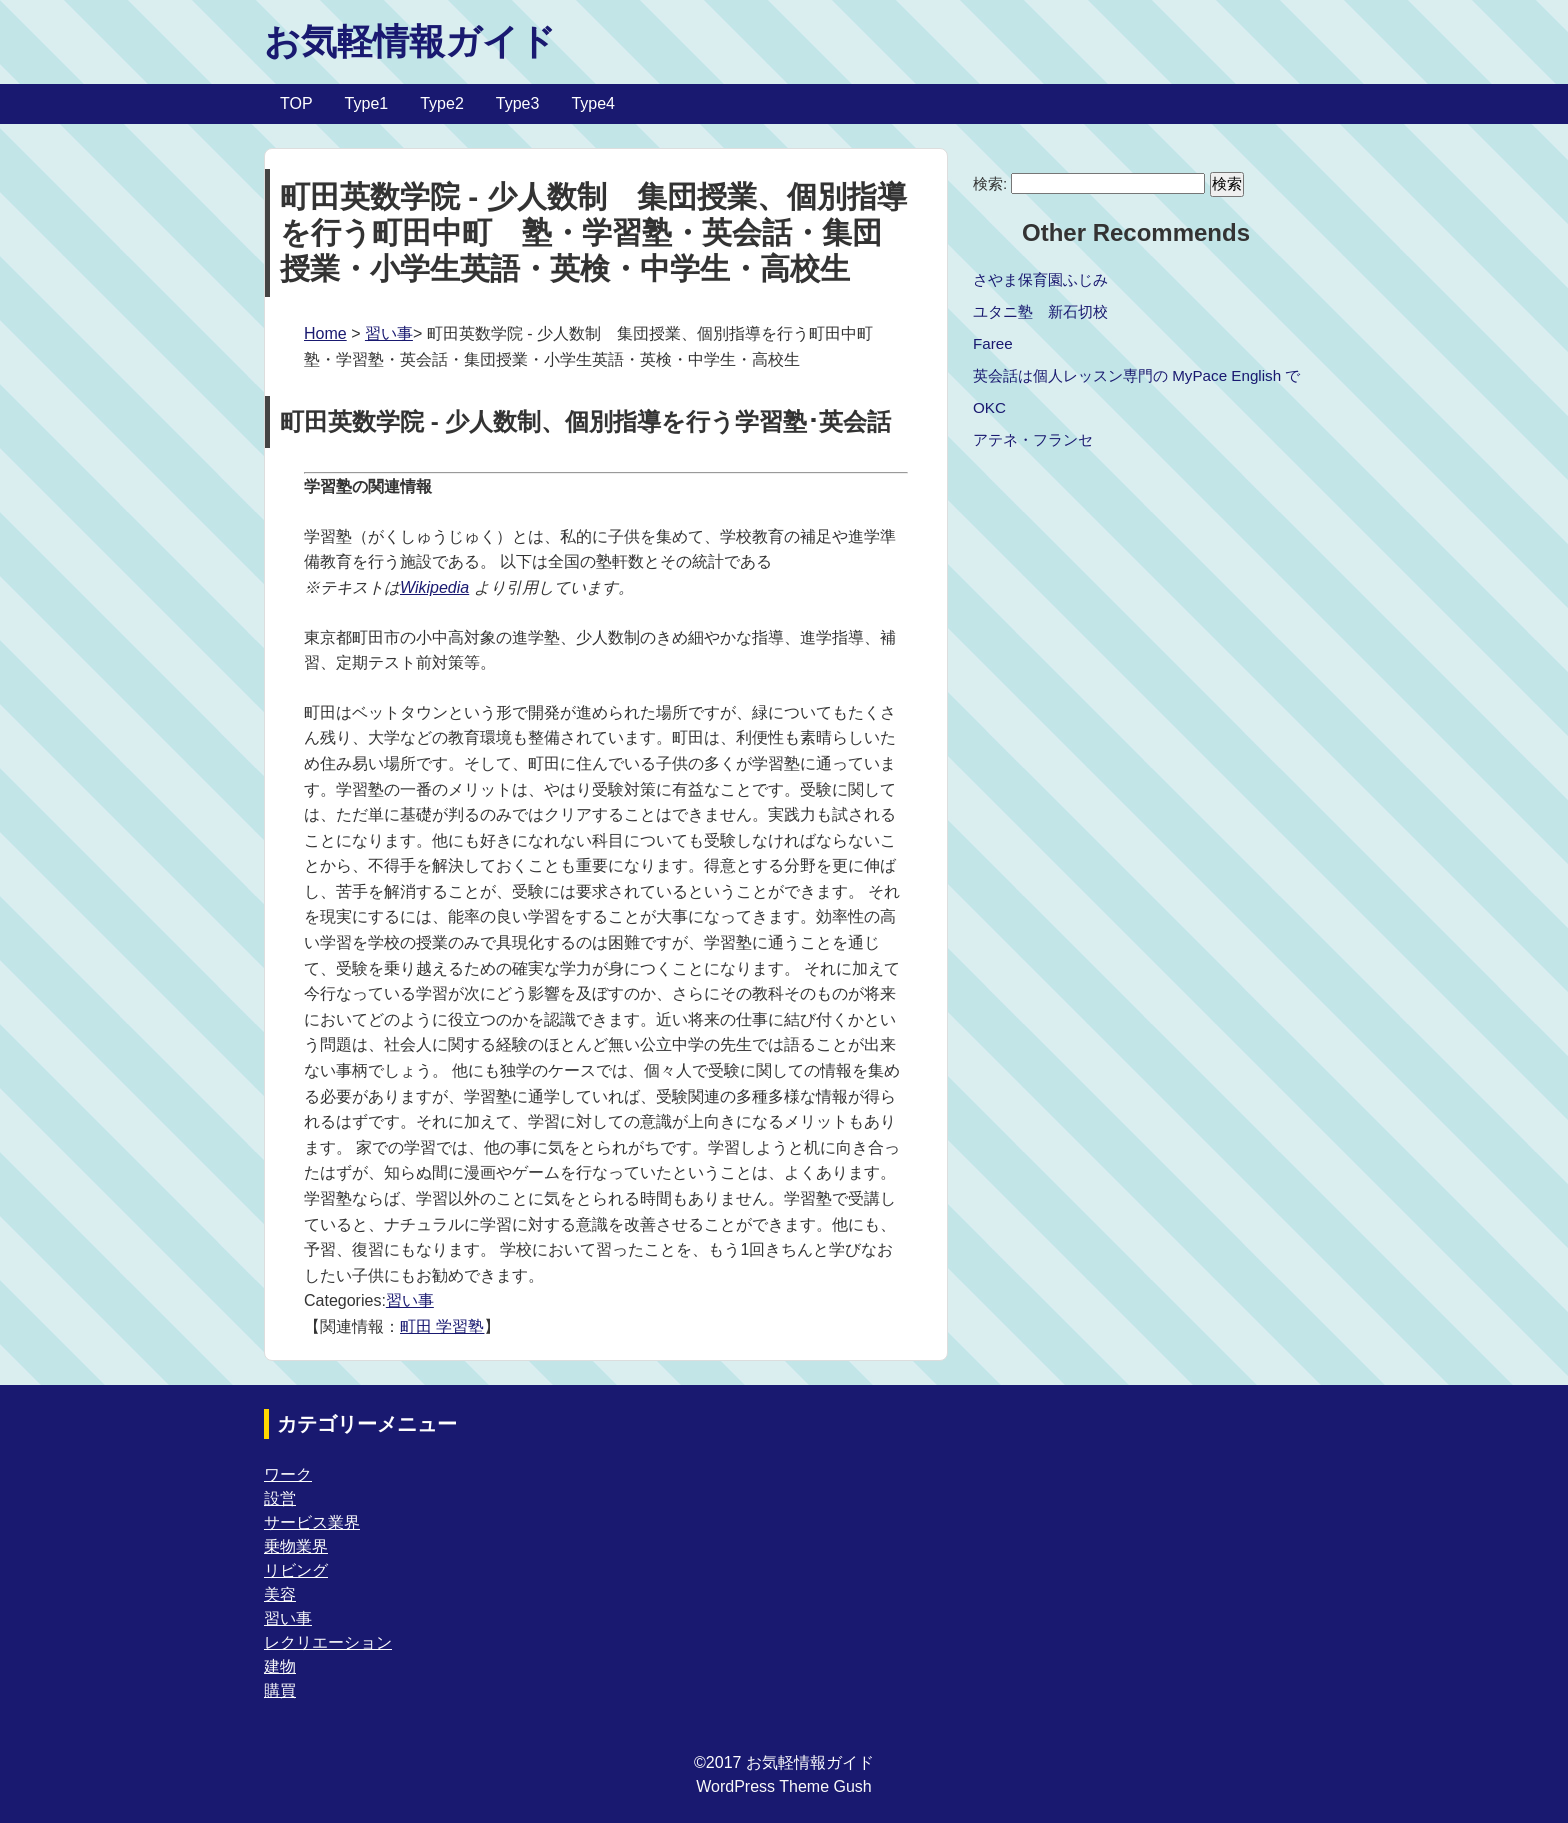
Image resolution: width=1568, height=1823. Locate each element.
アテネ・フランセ (1033, 439)
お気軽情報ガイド (410, 41)
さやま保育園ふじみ (1040, 279)
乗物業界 (296, 1546)
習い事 (389, 333)
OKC (989, 407)
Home (325, 333)
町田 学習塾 (442, 1326)
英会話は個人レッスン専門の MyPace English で (1136, 375)
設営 (280, 1498)
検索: (990, 183)
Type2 (442, 103)
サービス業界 (312, 1522)
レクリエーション (328, 1642)
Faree (993, 343)
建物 (280, 1666)
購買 (280, 1690)
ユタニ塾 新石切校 (1040, 311)
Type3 (518, 103)
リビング (296, 1570)
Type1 (367, 103)
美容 (280, 1594)
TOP (296, 103)
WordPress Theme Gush (783, 1786)
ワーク (288, 1474)
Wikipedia (434, 587)
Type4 (593, 103)
